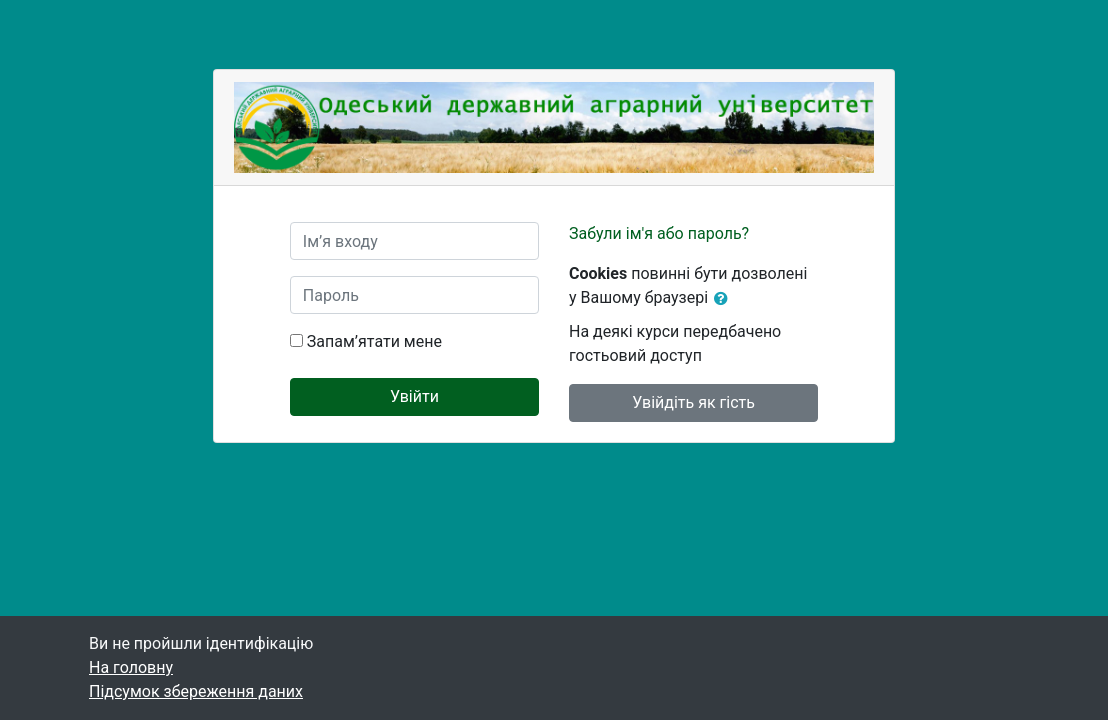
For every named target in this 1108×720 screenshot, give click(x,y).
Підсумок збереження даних (196, 691)
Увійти (414, 396)
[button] (725, 299)
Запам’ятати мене (374, 341)
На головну (131, 667)
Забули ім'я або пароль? (659, 233)
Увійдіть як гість (693, 402)
